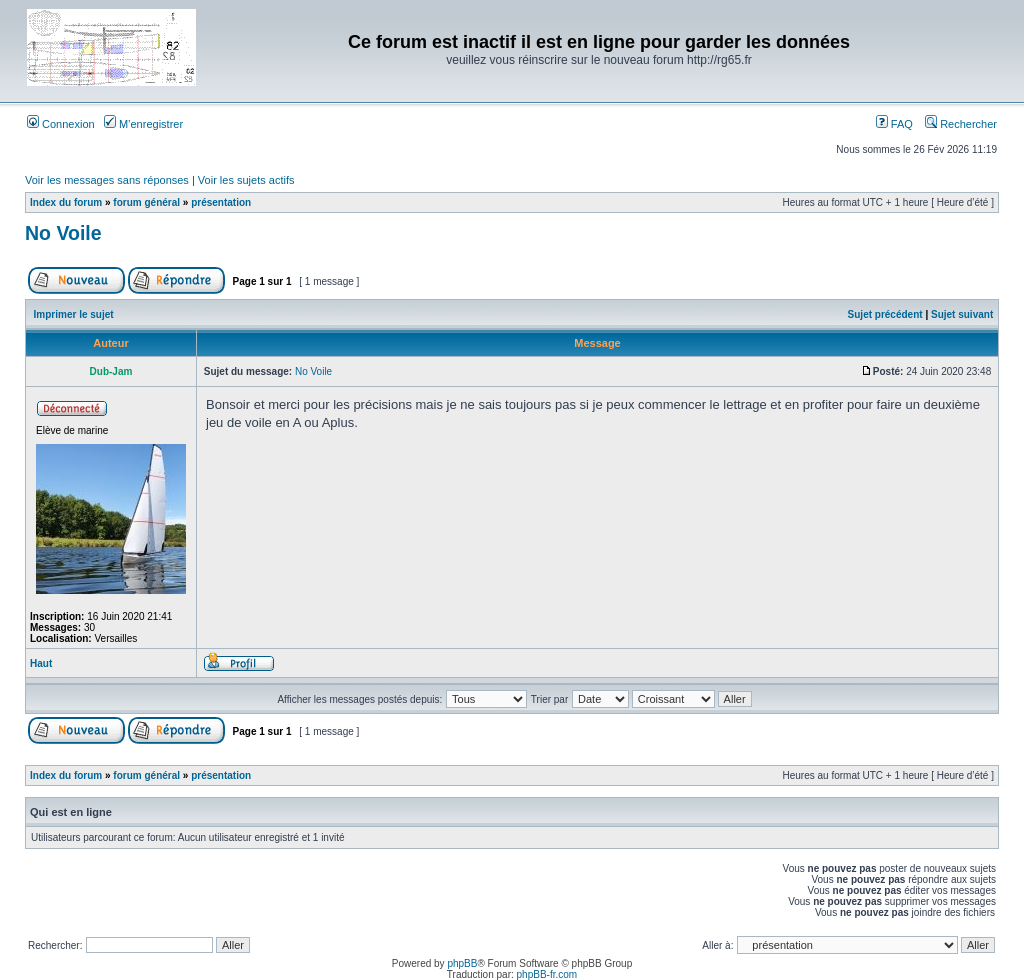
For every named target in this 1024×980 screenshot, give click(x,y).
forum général (146, 202)
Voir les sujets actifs (246, 180)
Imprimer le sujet (74, 314)
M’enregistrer (143, 124)
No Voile (63, 233)
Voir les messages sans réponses (107, 180)
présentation (221, 202)
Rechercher (961, 124)
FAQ (894, 124)
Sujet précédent (885, 314)
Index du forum (66, 202)
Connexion (61, 124)
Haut (41, 663)
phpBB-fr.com (547, 974)
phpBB (462, 963)
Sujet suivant (962, 314)
